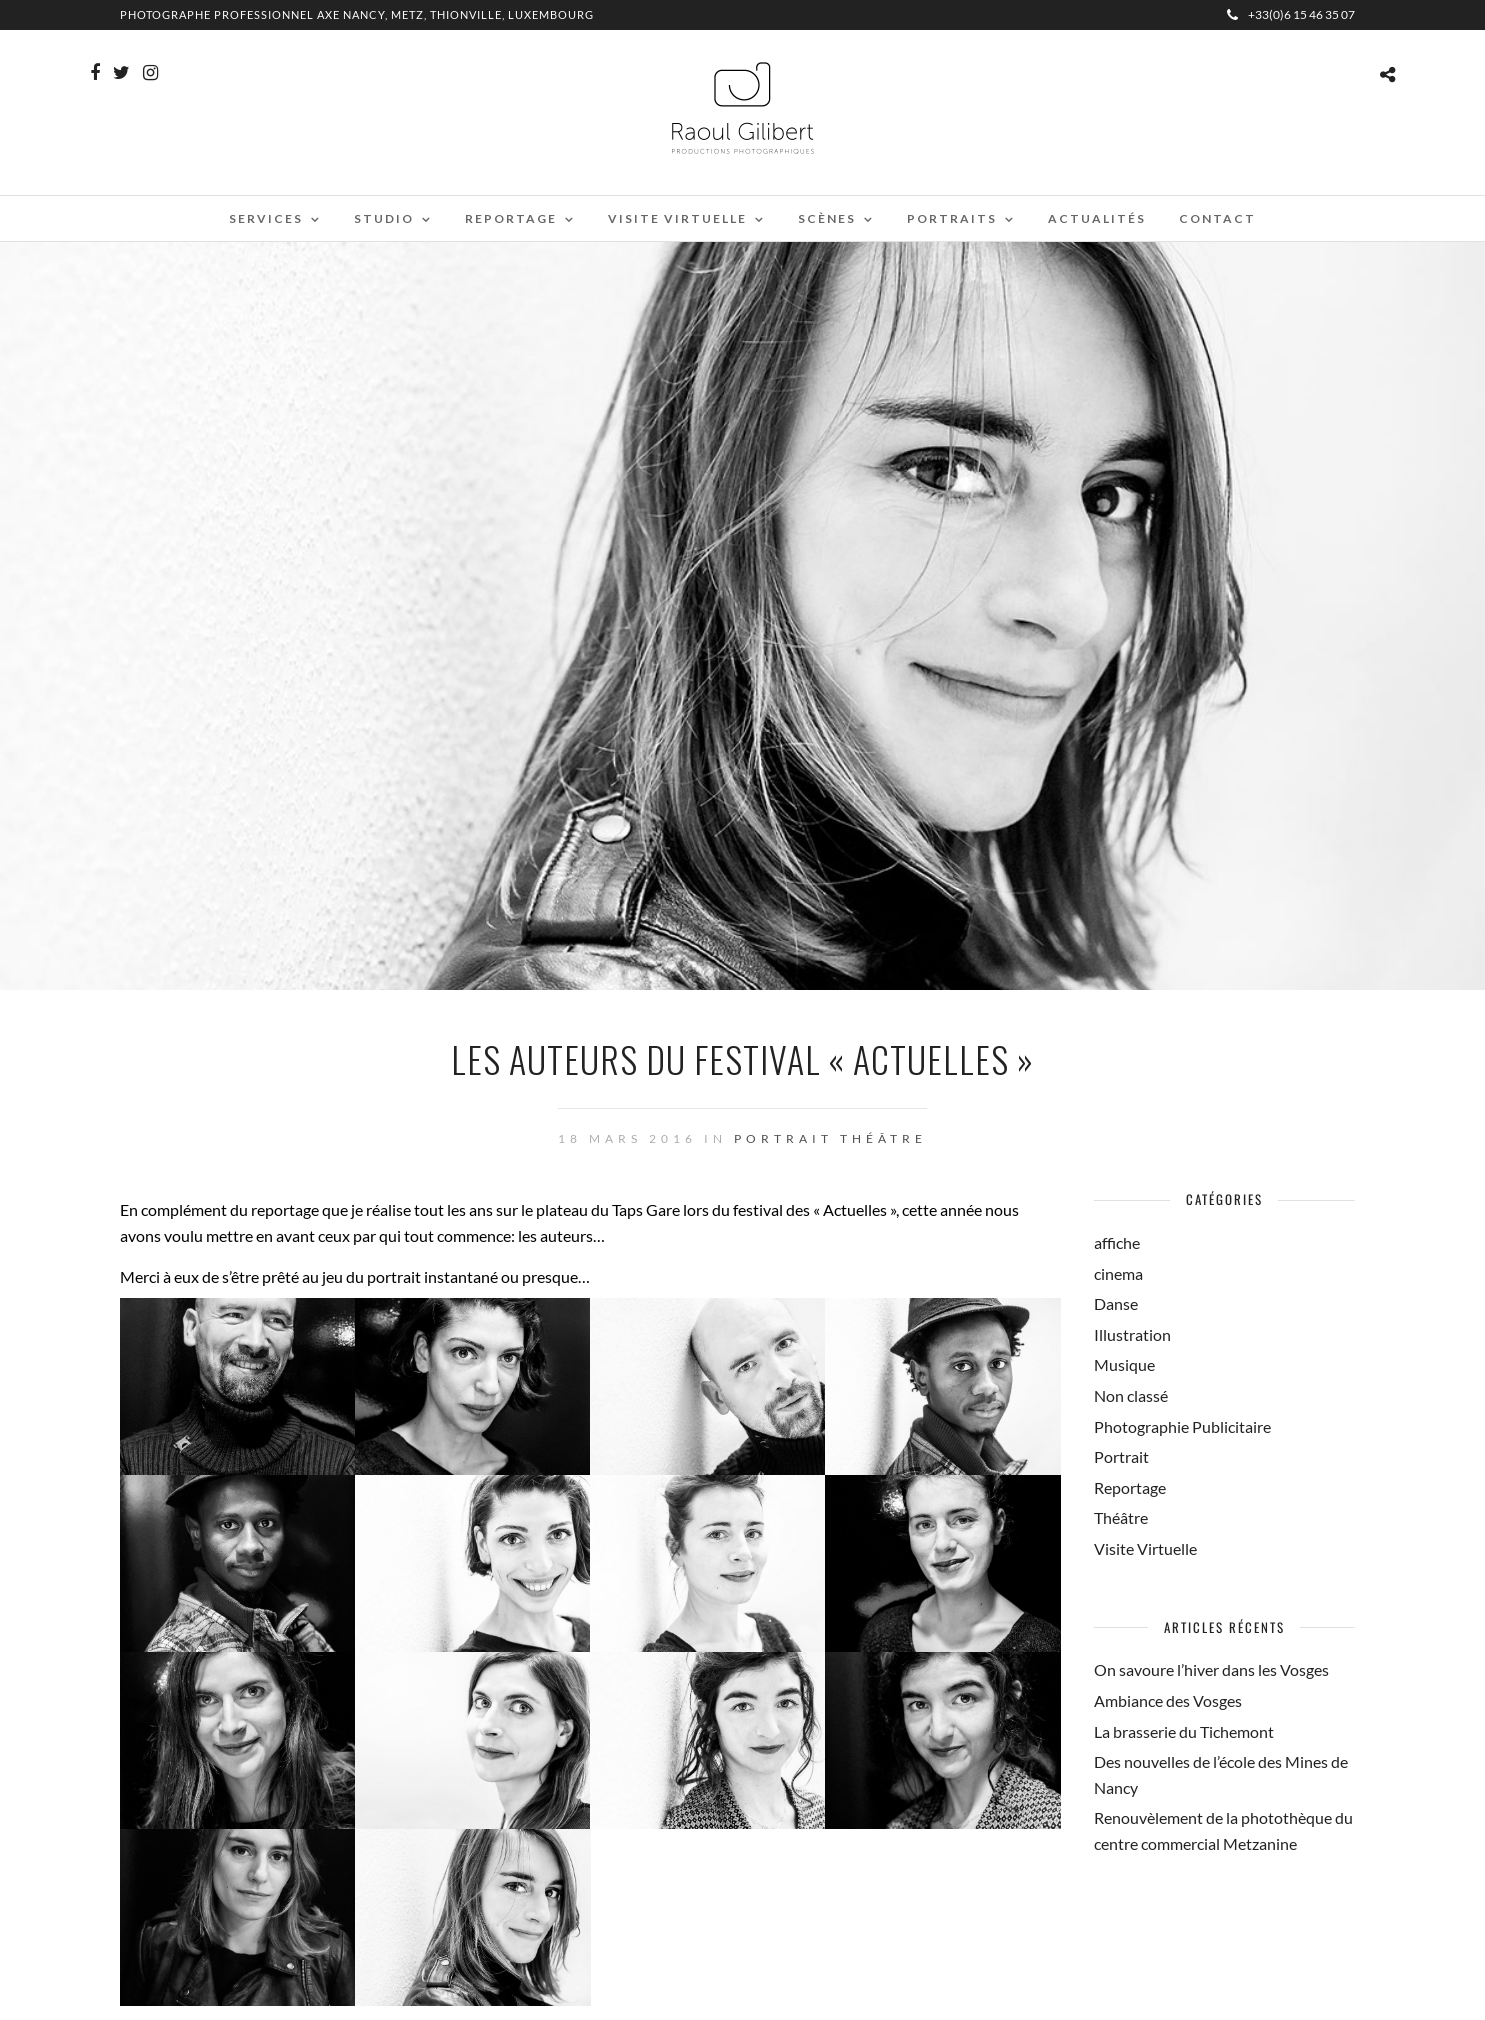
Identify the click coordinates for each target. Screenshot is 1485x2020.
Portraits (952, 218)
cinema (1118, 1273)
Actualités (1097, 218)
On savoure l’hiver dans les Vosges (1211, 1669)
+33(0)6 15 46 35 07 (1291, 14)
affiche (1117, 1242)
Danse (1116, 1303)
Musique (1124, 1364)
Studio (384, 218)
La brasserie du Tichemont (1184, 1731)
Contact (1217, 218)
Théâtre (883, 1138)
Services (266, 218)
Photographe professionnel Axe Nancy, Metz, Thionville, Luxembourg (357, 14)
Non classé (1131, 1395)
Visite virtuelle (677, 218)
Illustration (1132, 1334)
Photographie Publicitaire (1182, 1426)
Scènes (827, 218)
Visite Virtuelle (1145, 1548)
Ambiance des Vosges (1168, 1700)
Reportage (511, 218)
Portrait (783, 1138)
